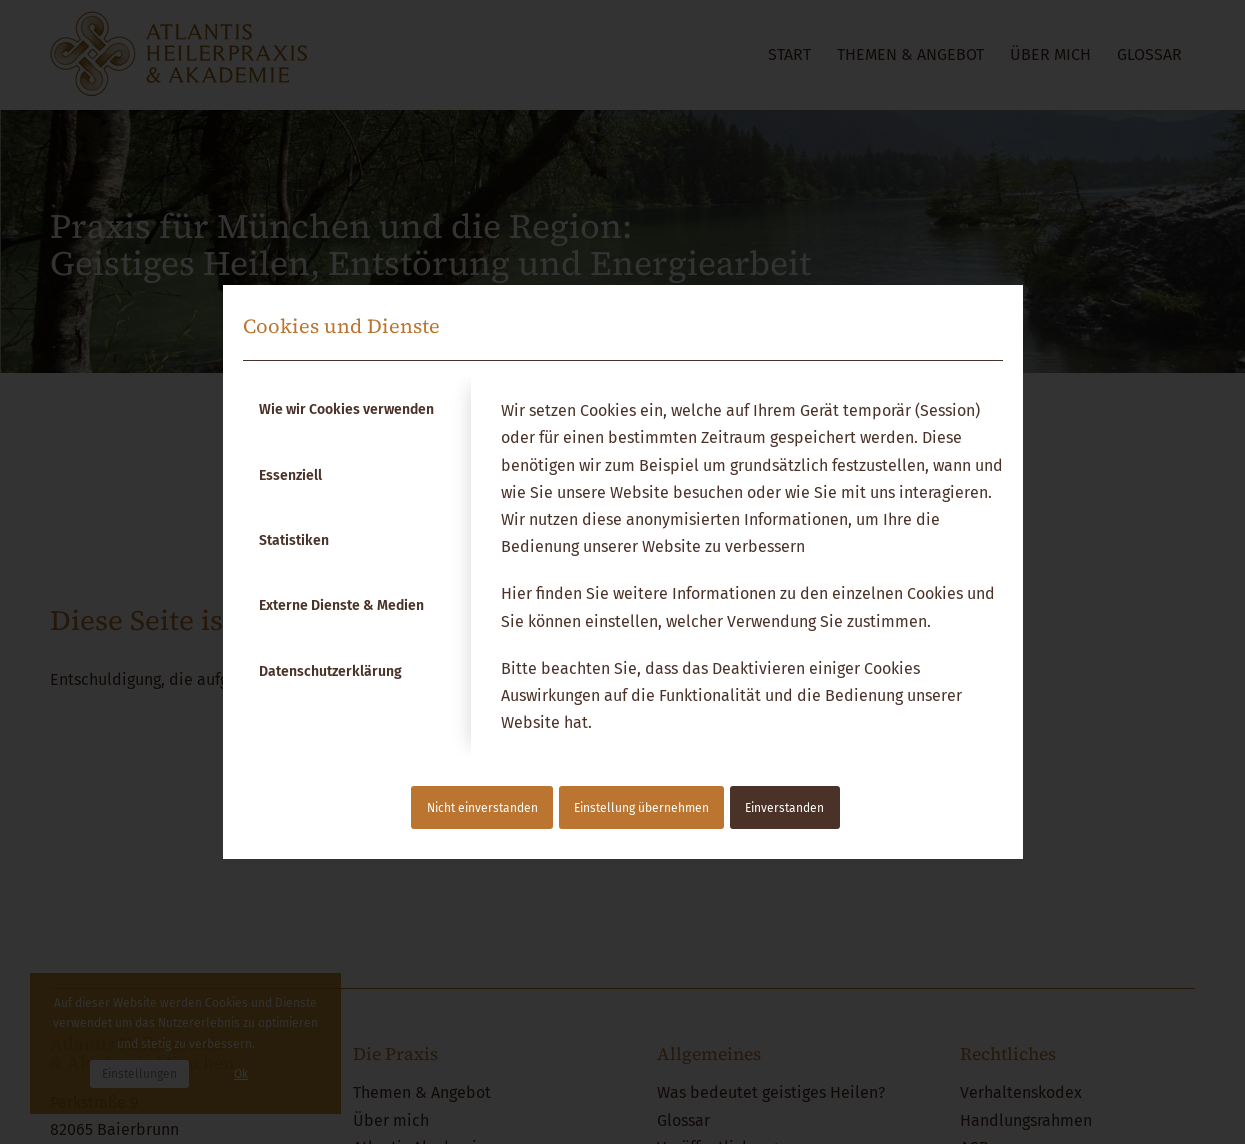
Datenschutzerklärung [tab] (330, 671)
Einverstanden (784, 808)
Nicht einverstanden (482, 808)
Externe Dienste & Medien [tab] (341, 605)
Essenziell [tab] (290, 475)
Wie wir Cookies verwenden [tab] (346, 409)
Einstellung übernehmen (641, 808)
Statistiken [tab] (294, 540)
